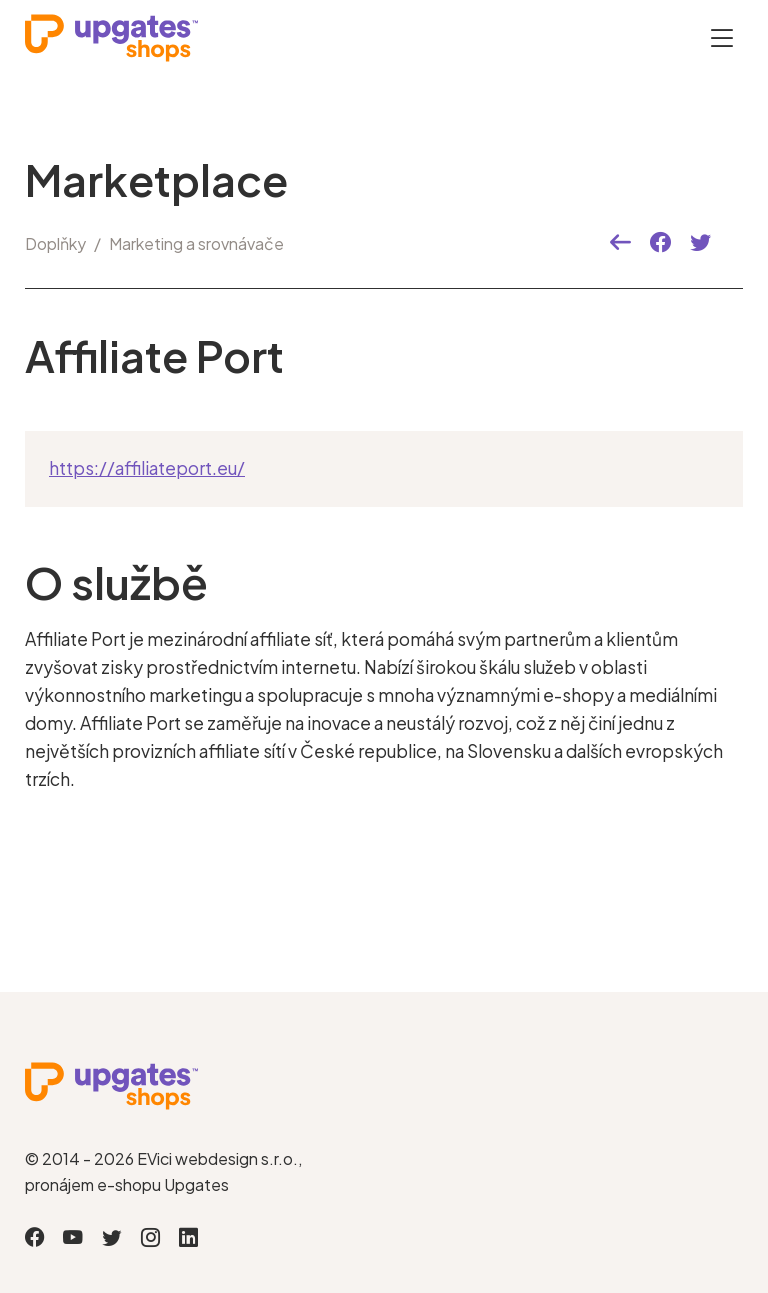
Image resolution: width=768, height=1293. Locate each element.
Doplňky (55, 243)
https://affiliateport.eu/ (147, 468)
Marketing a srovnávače (196, 243)
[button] (620, 243)
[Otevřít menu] (722, 37)
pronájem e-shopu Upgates (127, 1184)
